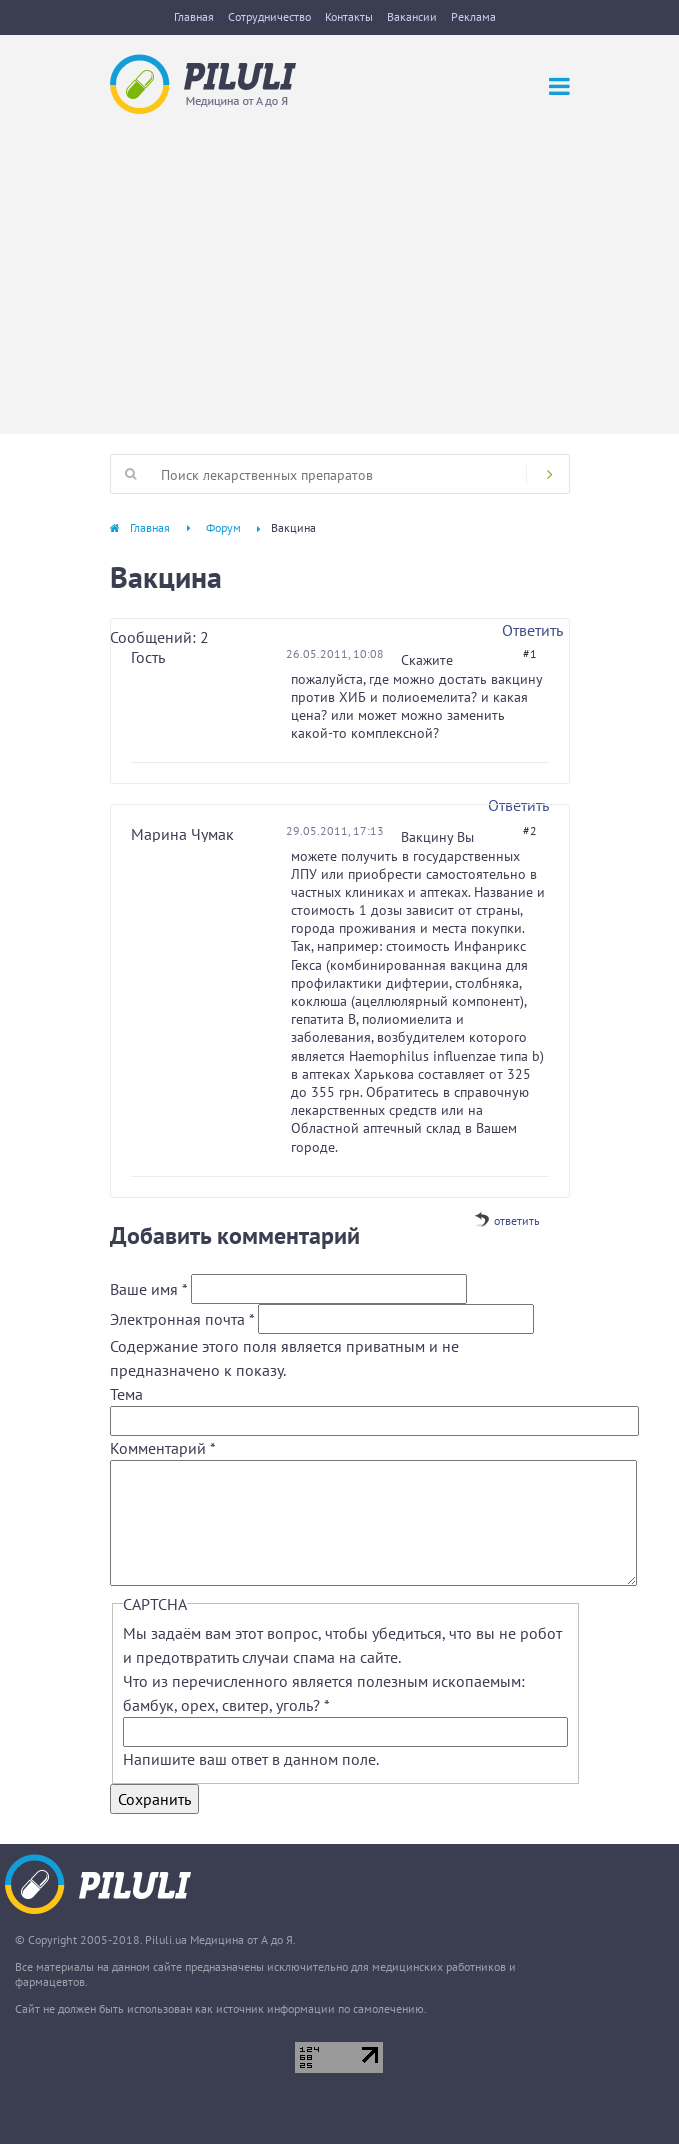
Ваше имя (148, 1289)
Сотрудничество (269, 16)
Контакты (349, 16)
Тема (126, 1394)
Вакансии (412, 16)
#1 (530, 653)
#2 (530, 830)
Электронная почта (182, 1319)
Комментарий (163, 1448)
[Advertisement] (339, 264)
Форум (223, 527)
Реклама (473, 16)
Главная (194, 16)
